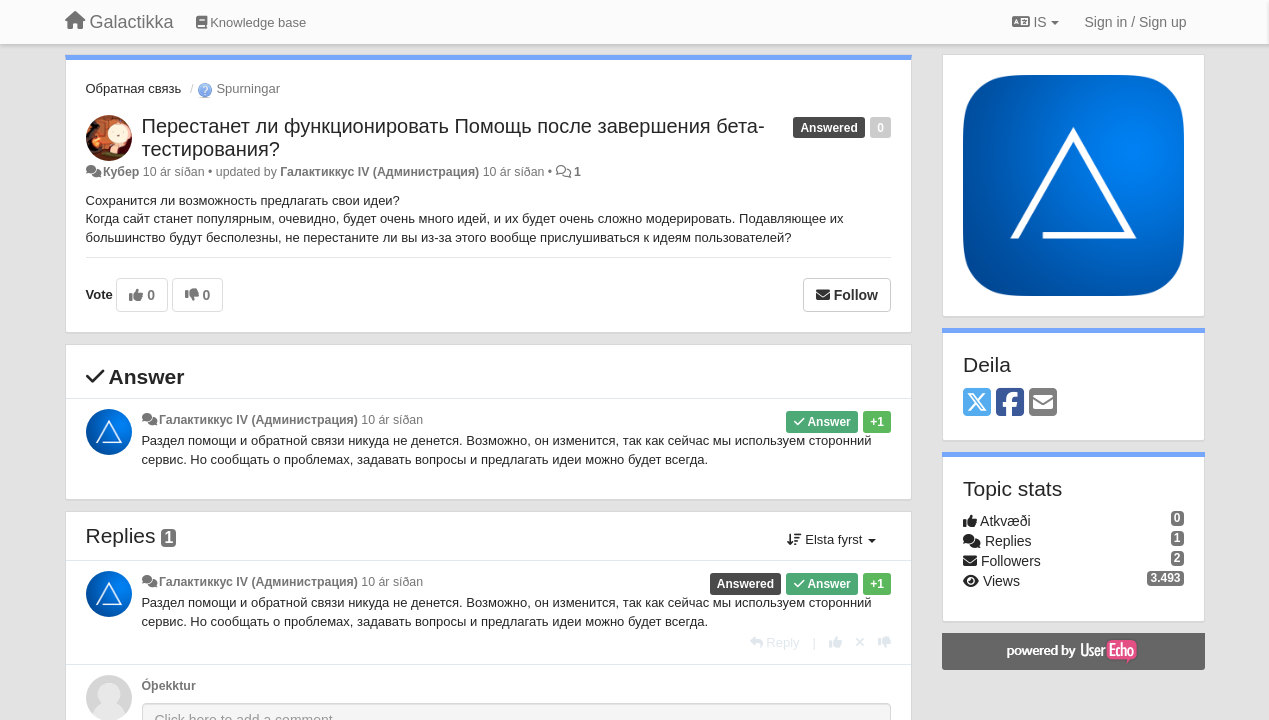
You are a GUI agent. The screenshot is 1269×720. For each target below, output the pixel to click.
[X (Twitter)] (977, 403)
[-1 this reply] (884, 642)
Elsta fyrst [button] (831, 539)
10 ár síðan (392, 420)
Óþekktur (169, 686)
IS (1035, 22)
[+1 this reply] (835, 642)
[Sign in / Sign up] (1136, 22)
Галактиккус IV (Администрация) (379, 172)
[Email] (1043, 403)
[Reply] (775, 642)
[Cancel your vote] (860, 642)
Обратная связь (134, 88)
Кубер (121, 172)
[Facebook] (1010, 403)
